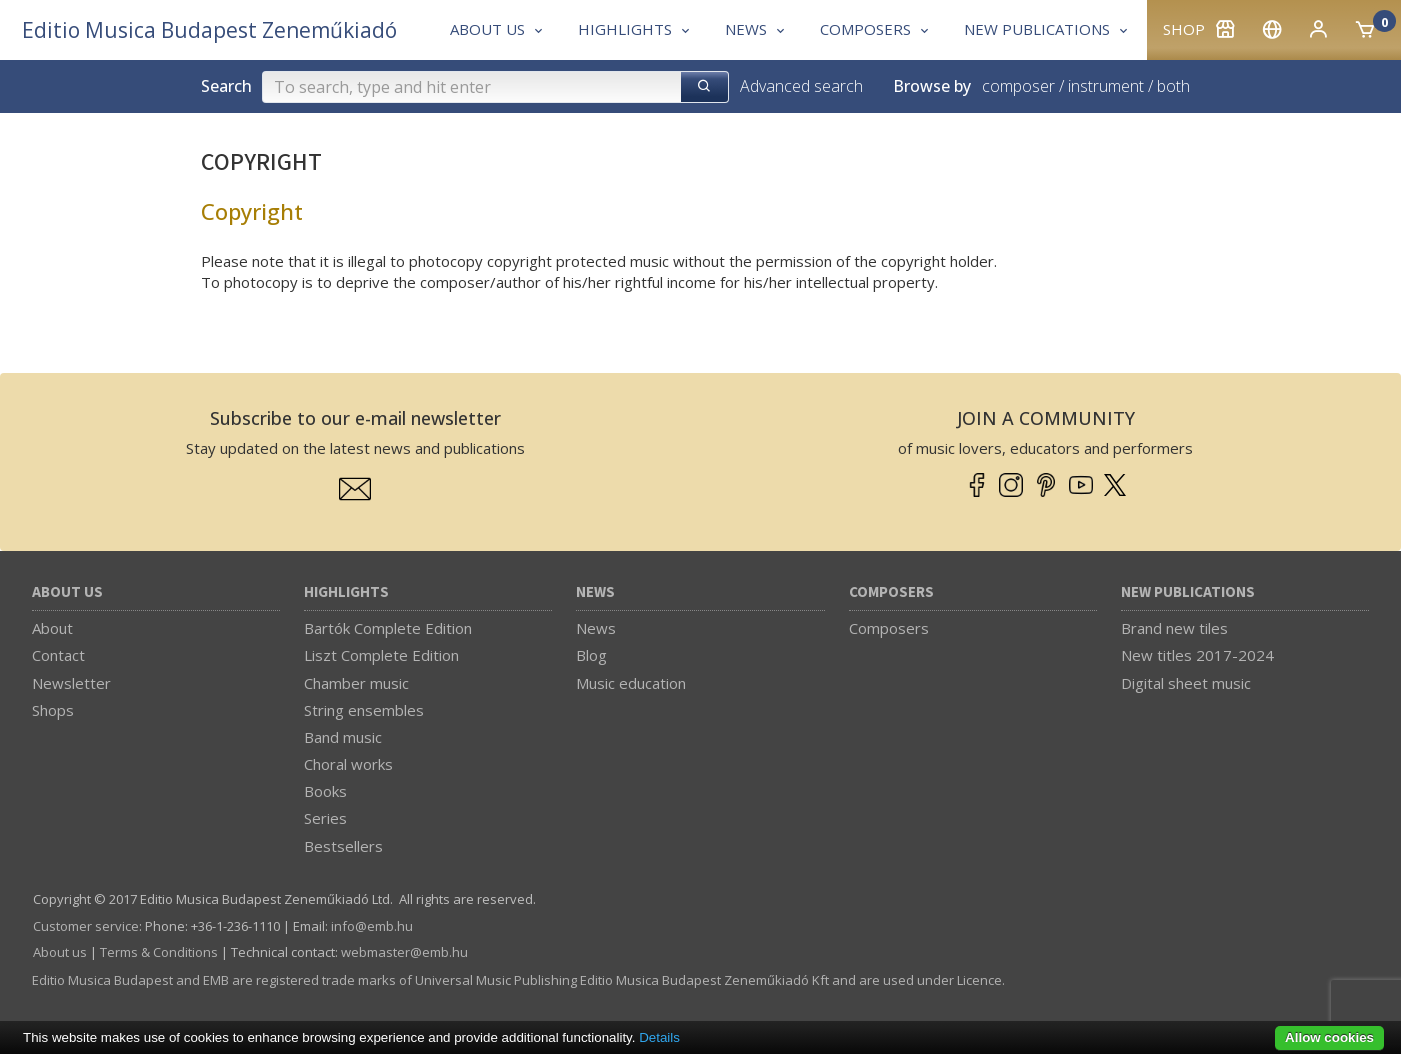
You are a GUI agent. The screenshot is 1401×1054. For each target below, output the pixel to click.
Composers (891, 592)
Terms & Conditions (159, 952)
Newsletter (71, 683)
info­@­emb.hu (372, 926)
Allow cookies (1329, 1037)
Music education (631, 683)
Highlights (346, 592)
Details (659, 1037)
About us (67, 592)
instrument (1106, 86)
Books (325, 791)
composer (1018, 86)
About (52, 628)
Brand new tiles (1174, 628)
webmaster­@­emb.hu (404, 952)
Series (325, 818)
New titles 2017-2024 (1197, 655)
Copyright (252, 211)
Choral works (348, 764)
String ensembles (364, 710)
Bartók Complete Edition (388, 628)
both (1173, 86)
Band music (343, 737)
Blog (591, 655)
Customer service (86, 926)
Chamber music (356, 683)
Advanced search (801, 86)
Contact (58, 655)
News (595, 592)
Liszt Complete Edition (381, 655)
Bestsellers (343, 846)
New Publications (1188, 592)
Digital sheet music (1186, 683)
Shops (53, 710)
